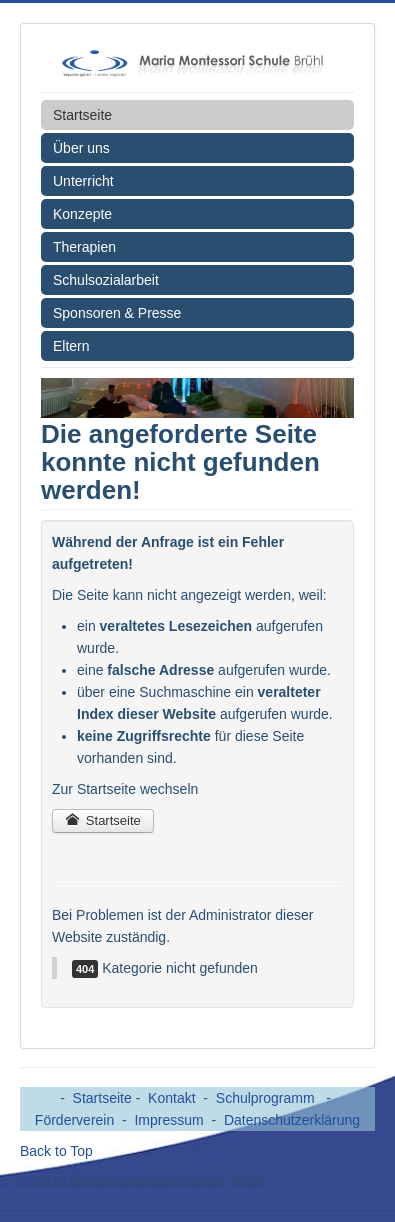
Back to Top (56, 1151)
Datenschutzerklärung (292, 1120)
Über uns (81, 148)
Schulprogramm (267, 1098)
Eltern (71, 346)
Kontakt (171, 1098)
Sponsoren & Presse (117, 313)
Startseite (82, 115)
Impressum (168, 1120)
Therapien (84, 247)
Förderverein (74, 1120)
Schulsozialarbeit (106, 280)
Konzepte (82, 214)
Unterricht (83, 181)
